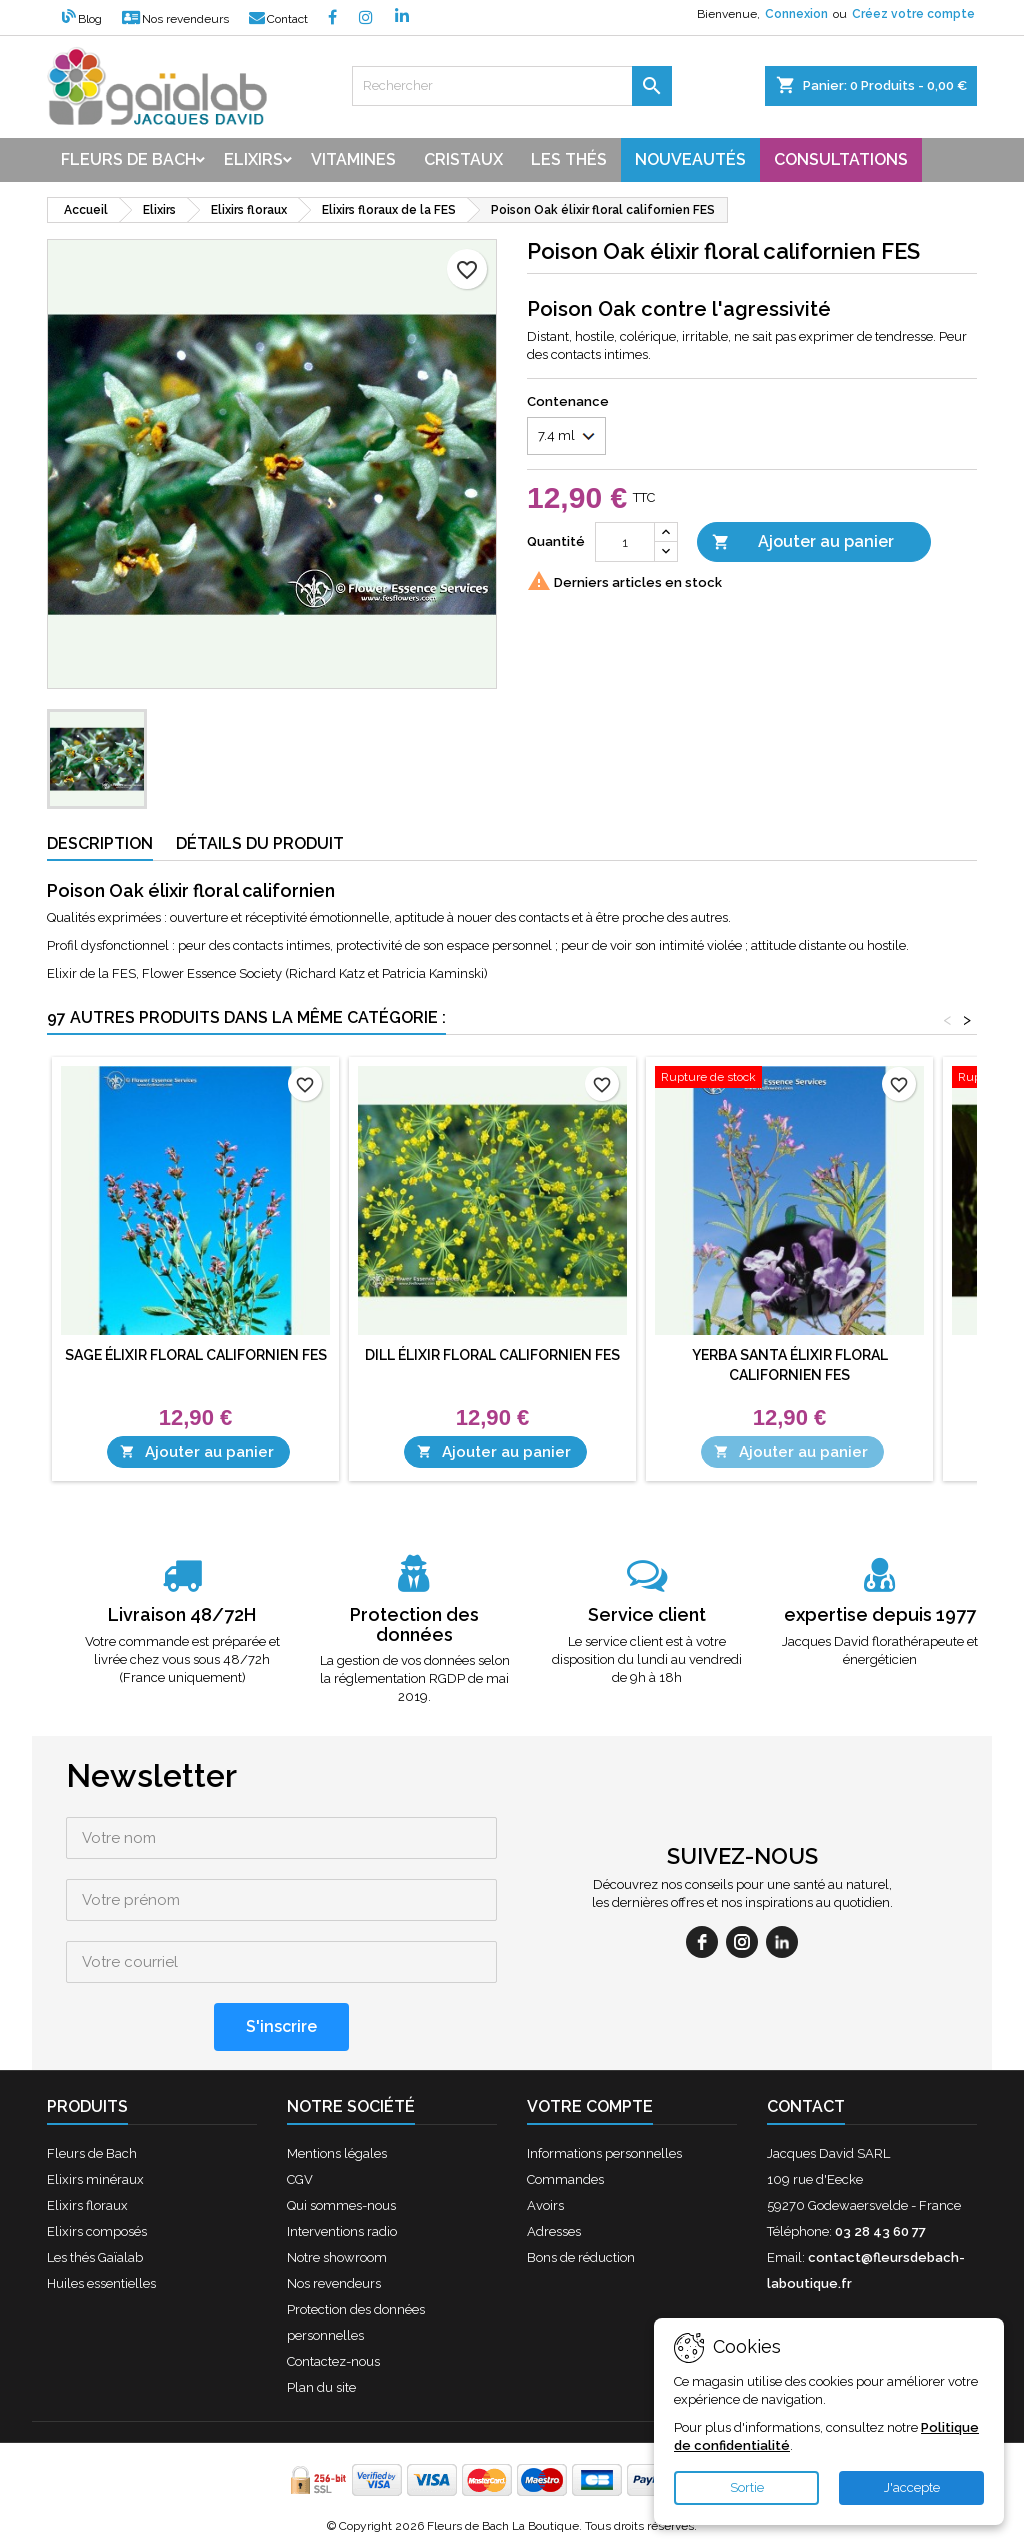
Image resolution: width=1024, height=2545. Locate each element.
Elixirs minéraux (95, 2179)
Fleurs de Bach (92, 2153)
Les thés (569, 159)
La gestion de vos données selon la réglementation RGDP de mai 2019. (415, 1678)
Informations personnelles (604, 2153)
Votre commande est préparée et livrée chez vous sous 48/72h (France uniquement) (182, 1659)
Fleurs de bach (128, 159)
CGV (300, 2179)
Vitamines (353, 159)
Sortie (747, 2487)
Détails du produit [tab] (260, 843)
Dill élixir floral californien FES (492, 1355)
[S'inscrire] (281, 2027)
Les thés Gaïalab (95, 2257)
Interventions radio (342, 2231)
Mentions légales (337, 2153)
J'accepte (912, 2487)
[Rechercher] (512, 86)
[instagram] (742, 1942)
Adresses (554, 2231)
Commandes (565, 2179)
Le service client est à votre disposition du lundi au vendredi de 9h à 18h (647, 1659)
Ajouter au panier (803, 542)
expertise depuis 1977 (880, 1614)
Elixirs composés (97, 2231)
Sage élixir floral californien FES (196, 1355)
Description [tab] (100, 843)
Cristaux (463, 159)
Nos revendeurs (175, 19)
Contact (278, 19)
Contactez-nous (333, 2361)
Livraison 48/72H (182, 1614)
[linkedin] (782, 1942)
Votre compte (590, 2106)
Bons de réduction (581, 2257)
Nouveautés (690, 159)
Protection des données (414, 1624)
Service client (647, 1614)
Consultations (841, 159)
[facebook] (702, 1942)
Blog (82, 19)
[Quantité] (625, 542)
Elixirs (253, 159)
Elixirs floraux (87, 2205)
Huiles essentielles (101, 2283)
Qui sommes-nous (341, 2205)
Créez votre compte (913, 14)
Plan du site (321, 2387)
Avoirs (545, 2205)
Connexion (796, 14)
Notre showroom (337, 2257)
